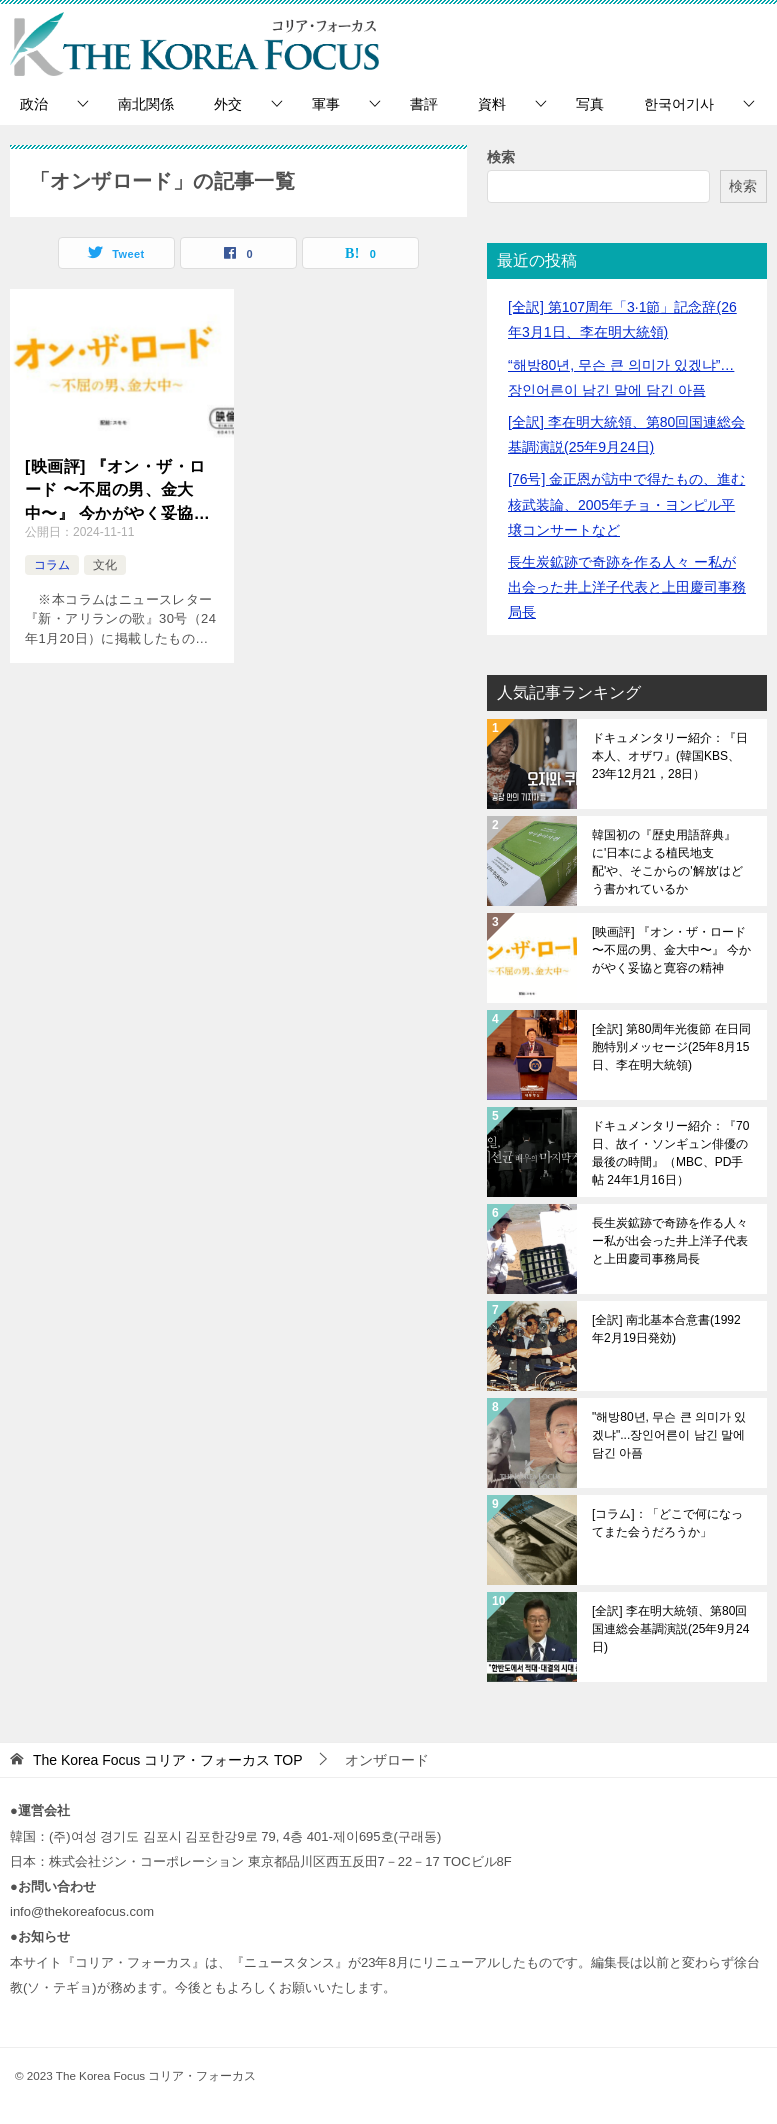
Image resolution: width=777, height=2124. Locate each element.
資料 (492, 104)
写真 (590, 104)
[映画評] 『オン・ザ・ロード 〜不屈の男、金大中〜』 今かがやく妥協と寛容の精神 (117, 489)
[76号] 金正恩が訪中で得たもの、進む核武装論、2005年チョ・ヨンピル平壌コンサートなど (626, 504)
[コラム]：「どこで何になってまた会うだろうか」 (667, 1523)
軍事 (326, 104)
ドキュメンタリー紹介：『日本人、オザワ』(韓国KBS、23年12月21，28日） (670, 756)
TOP (168, 1760)
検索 (501, 157)
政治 (34, 104)
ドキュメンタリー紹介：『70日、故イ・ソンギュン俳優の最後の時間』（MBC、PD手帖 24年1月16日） (670, 1153)
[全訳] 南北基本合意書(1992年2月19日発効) (666, 1329)
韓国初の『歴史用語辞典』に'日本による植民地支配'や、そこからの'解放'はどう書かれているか (667, 862)
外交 (228, 104)
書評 (424, 104)
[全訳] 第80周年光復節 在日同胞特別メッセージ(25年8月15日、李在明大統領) (671, 1047)
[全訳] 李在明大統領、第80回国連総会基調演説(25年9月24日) (670, 1629)
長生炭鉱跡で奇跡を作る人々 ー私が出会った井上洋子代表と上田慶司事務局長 (627, 587)
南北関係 (146, 104)
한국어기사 (679, 104)
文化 (105, 565)
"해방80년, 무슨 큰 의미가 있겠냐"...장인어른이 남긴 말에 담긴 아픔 (669, 1435)
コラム (52, 565)
